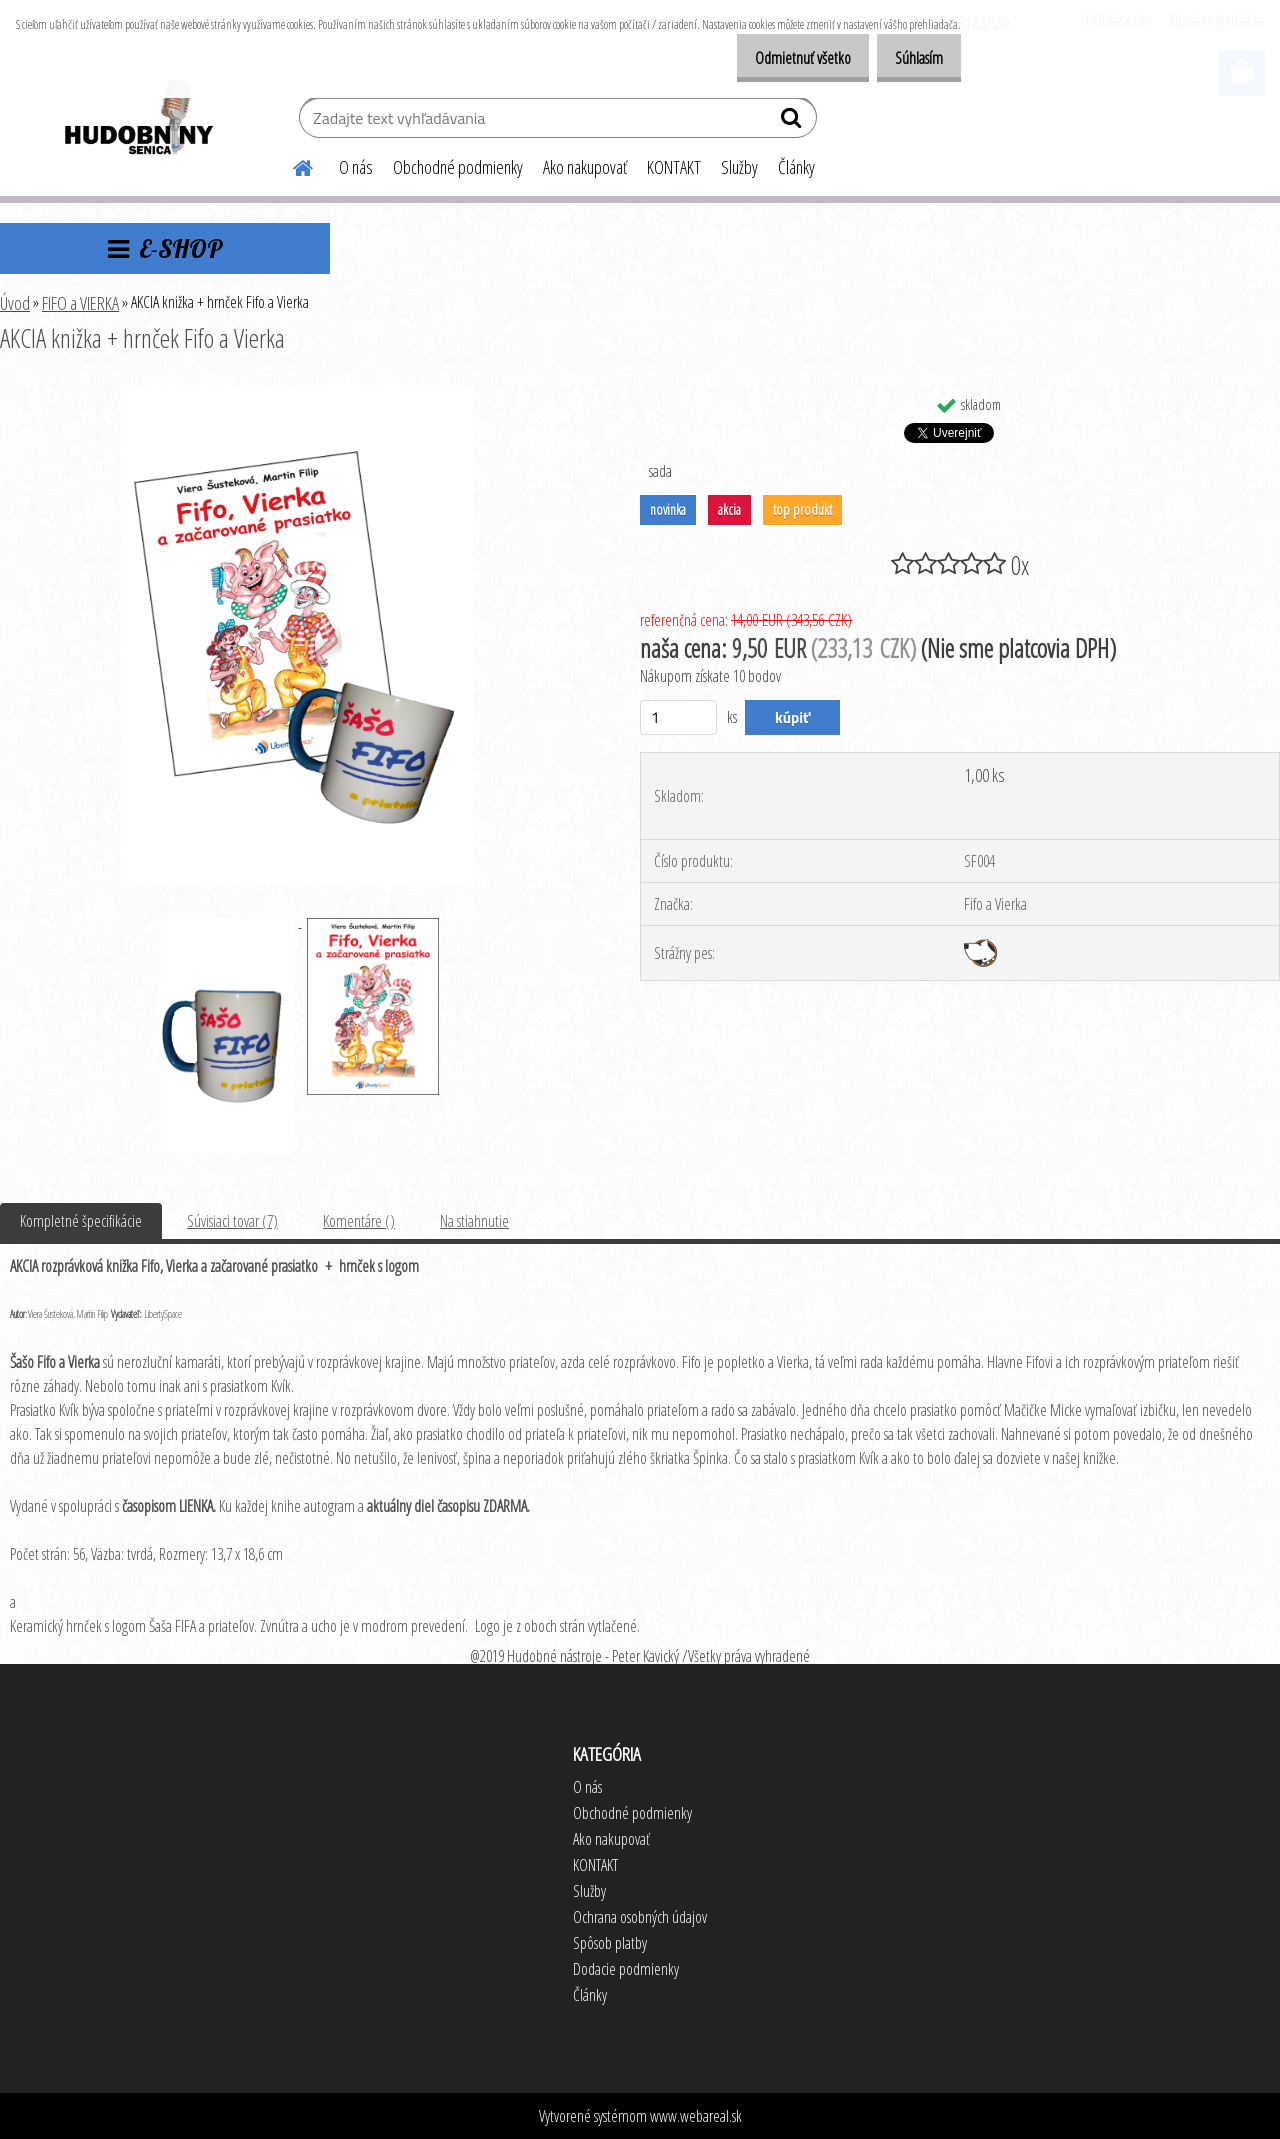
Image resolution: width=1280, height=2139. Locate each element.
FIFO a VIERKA (80, 303)
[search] (793, 122)
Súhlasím (912, 58)
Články (796, 167)
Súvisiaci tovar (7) (232, 1221)
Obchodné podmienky (458, 167)
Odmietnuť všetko (782, 58)
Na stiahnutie (474, 1221)
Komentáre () (359, 1221)
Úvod (15, 303)
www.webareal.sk (696, 2116)
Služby (739, 167)
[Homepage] (291, 165)
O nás (356, 167)
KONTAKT (674, 167)
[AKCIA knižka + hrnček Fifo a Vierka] (297, 393)
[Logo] (137, 120)
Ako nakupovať (585, 167)
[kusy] (678, 717)
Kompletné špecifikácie (81, 1221)
